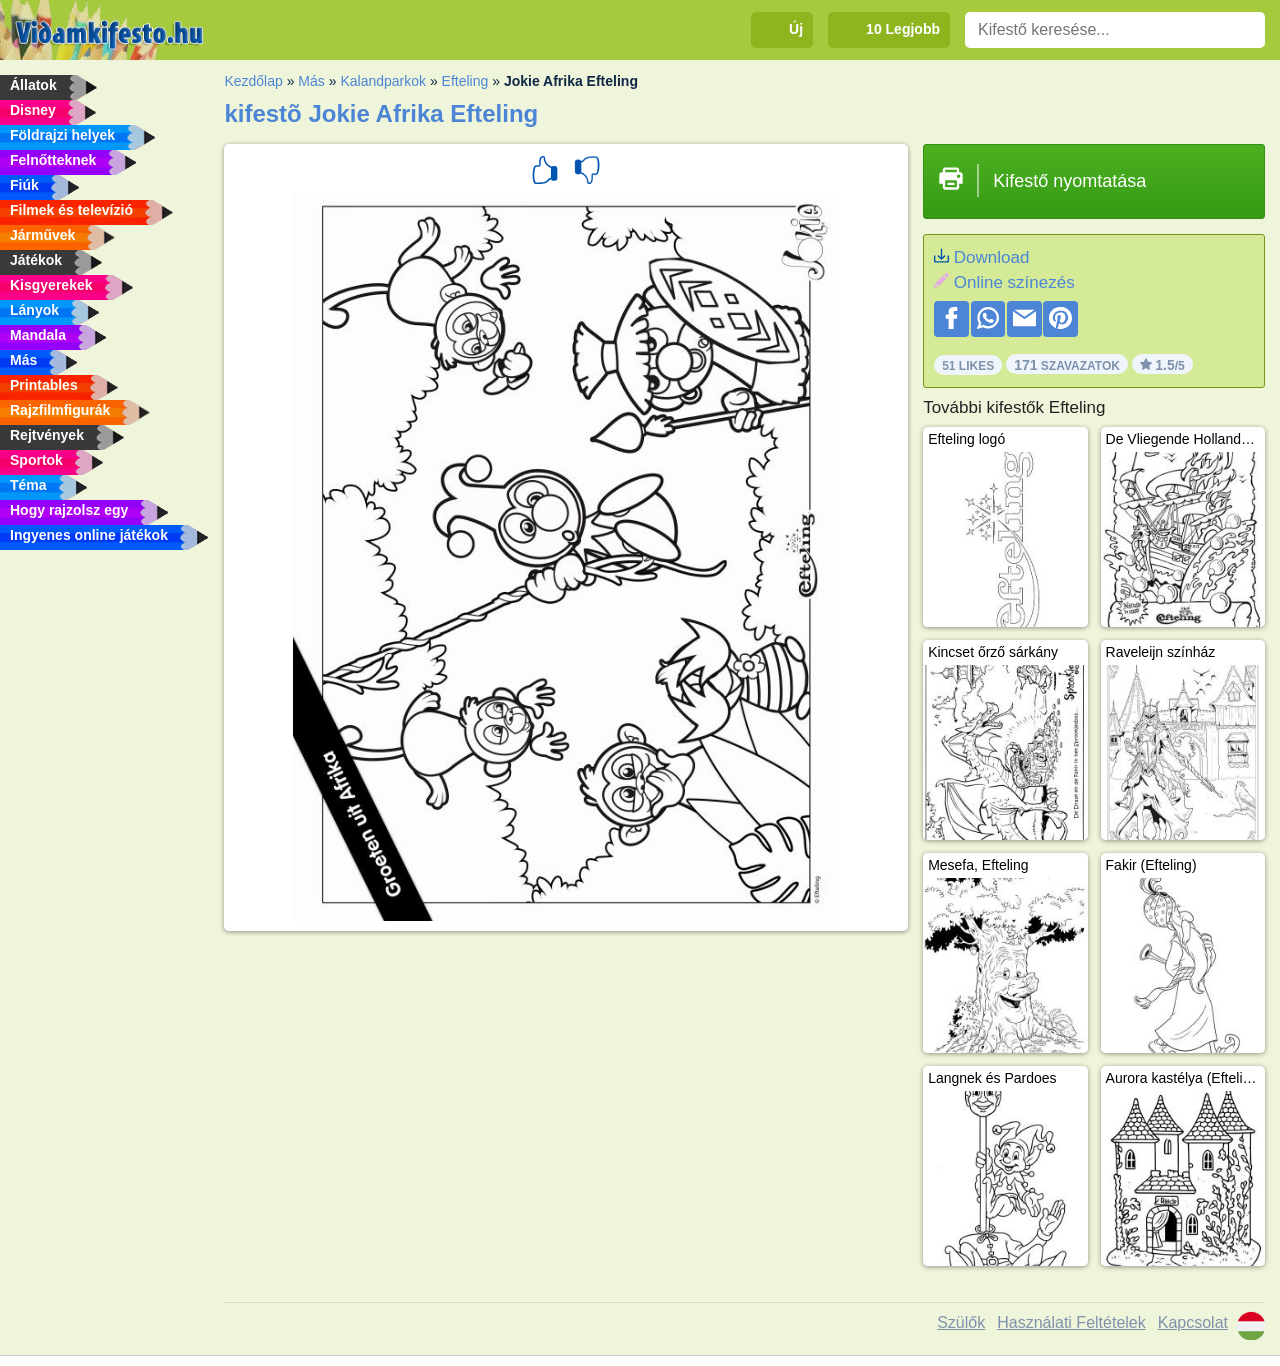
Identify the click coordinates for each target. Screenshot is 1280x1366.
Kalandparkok (383, 81)
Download (992, 257)
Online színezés (1014, 282)
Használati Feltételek (1071, 1322)
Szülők (961, 1322)
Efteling (465, 81)
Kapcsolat (1193, 1322)
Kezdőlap (253, 81)
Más (311, 81)
